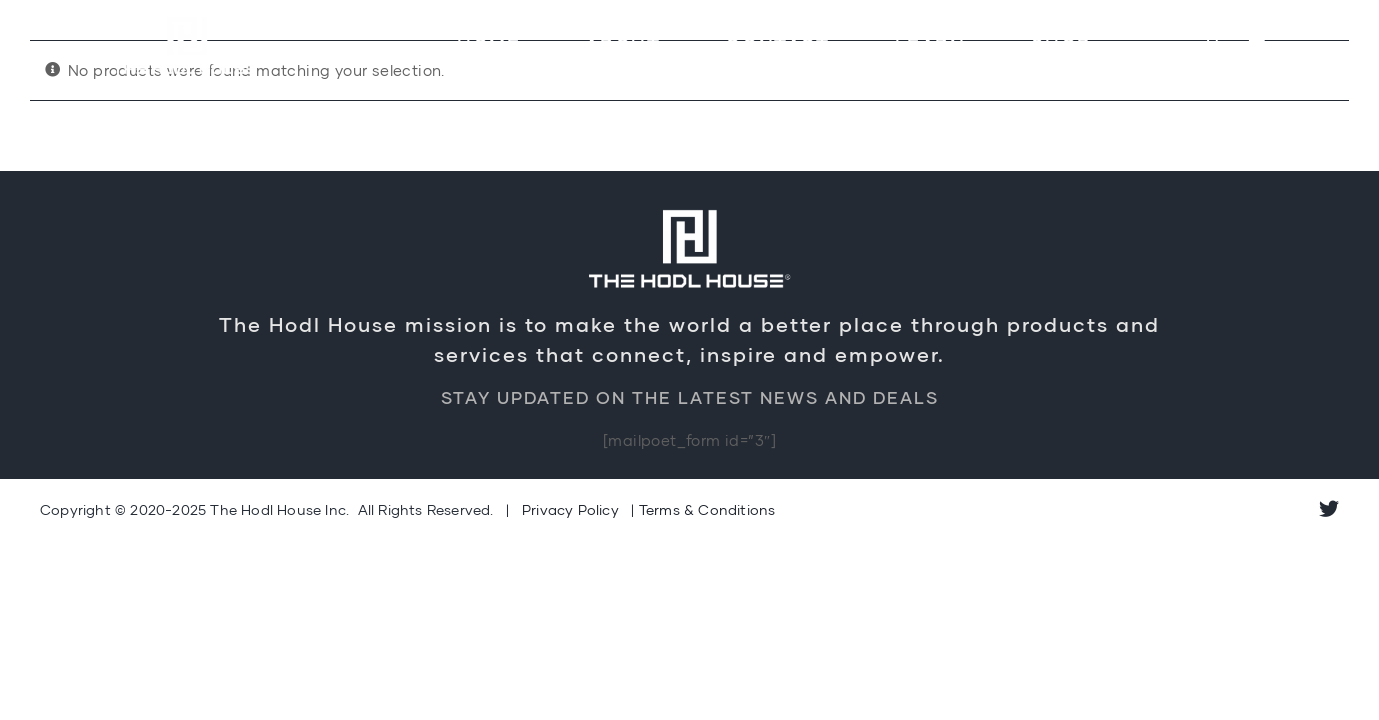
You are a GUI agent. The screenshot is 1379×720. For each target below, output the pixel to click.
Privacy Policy (570, 509)
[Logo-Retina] (187, 17)
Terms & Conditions (707, 509)
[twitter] (1329, 509)
